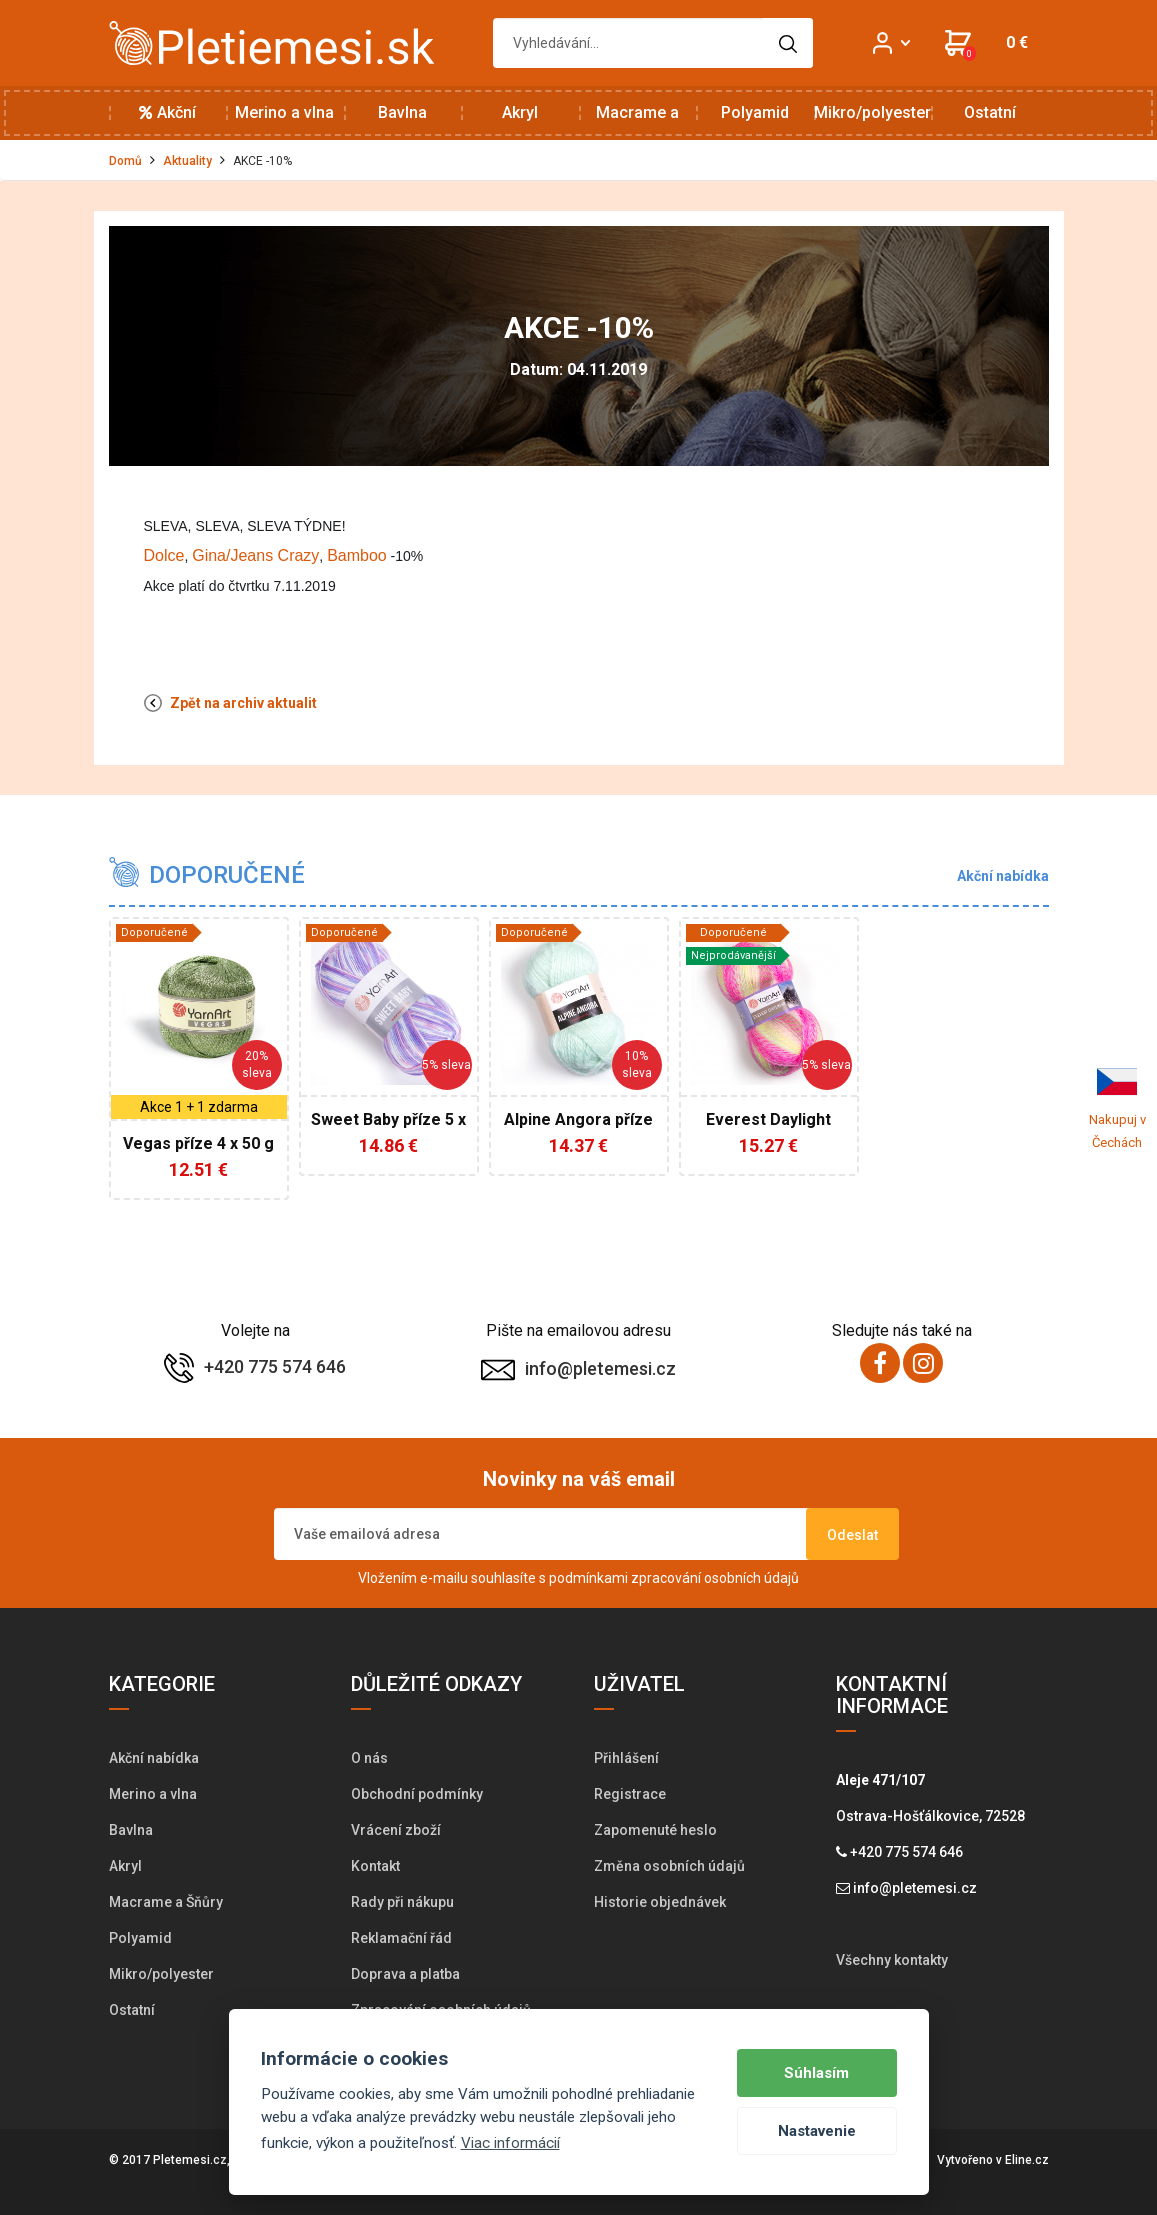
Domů (125, 161)
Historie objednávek (660, 1902)
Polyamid (755, 112)
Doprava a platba (405, 1974)
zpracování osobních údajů (715, 1578)
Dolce (164, 555)
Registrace (630, 1794)
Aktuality (187, 161)
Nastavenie (817, 2131)
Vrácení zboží (396, 1830)
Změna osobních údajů (669, 1866)
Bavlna (402, 112)
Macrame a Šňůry (637, 121)
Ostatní (990, 112)
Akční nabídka (167, 121)
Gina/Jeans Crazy (255, 555)
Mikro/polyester (872, 112)
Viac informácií (510, 2143)
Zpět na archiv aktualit (230, 703)
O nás (369, 1758)
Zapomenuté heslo (655, 1830)
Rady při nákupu (402, 1902)
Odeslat (852, 1535)
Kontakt (375, 1866)
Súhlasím (816, 2073)
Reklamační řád (401, 1938)
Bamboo (357, 555)
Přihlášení (626, 1758)
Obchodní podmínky (417, 1794)
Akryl (520, 112)
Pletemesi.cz (190, 2160)
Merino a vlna (284, 112)
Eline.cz (1027, 2160)
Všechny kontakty (892, 1960)
